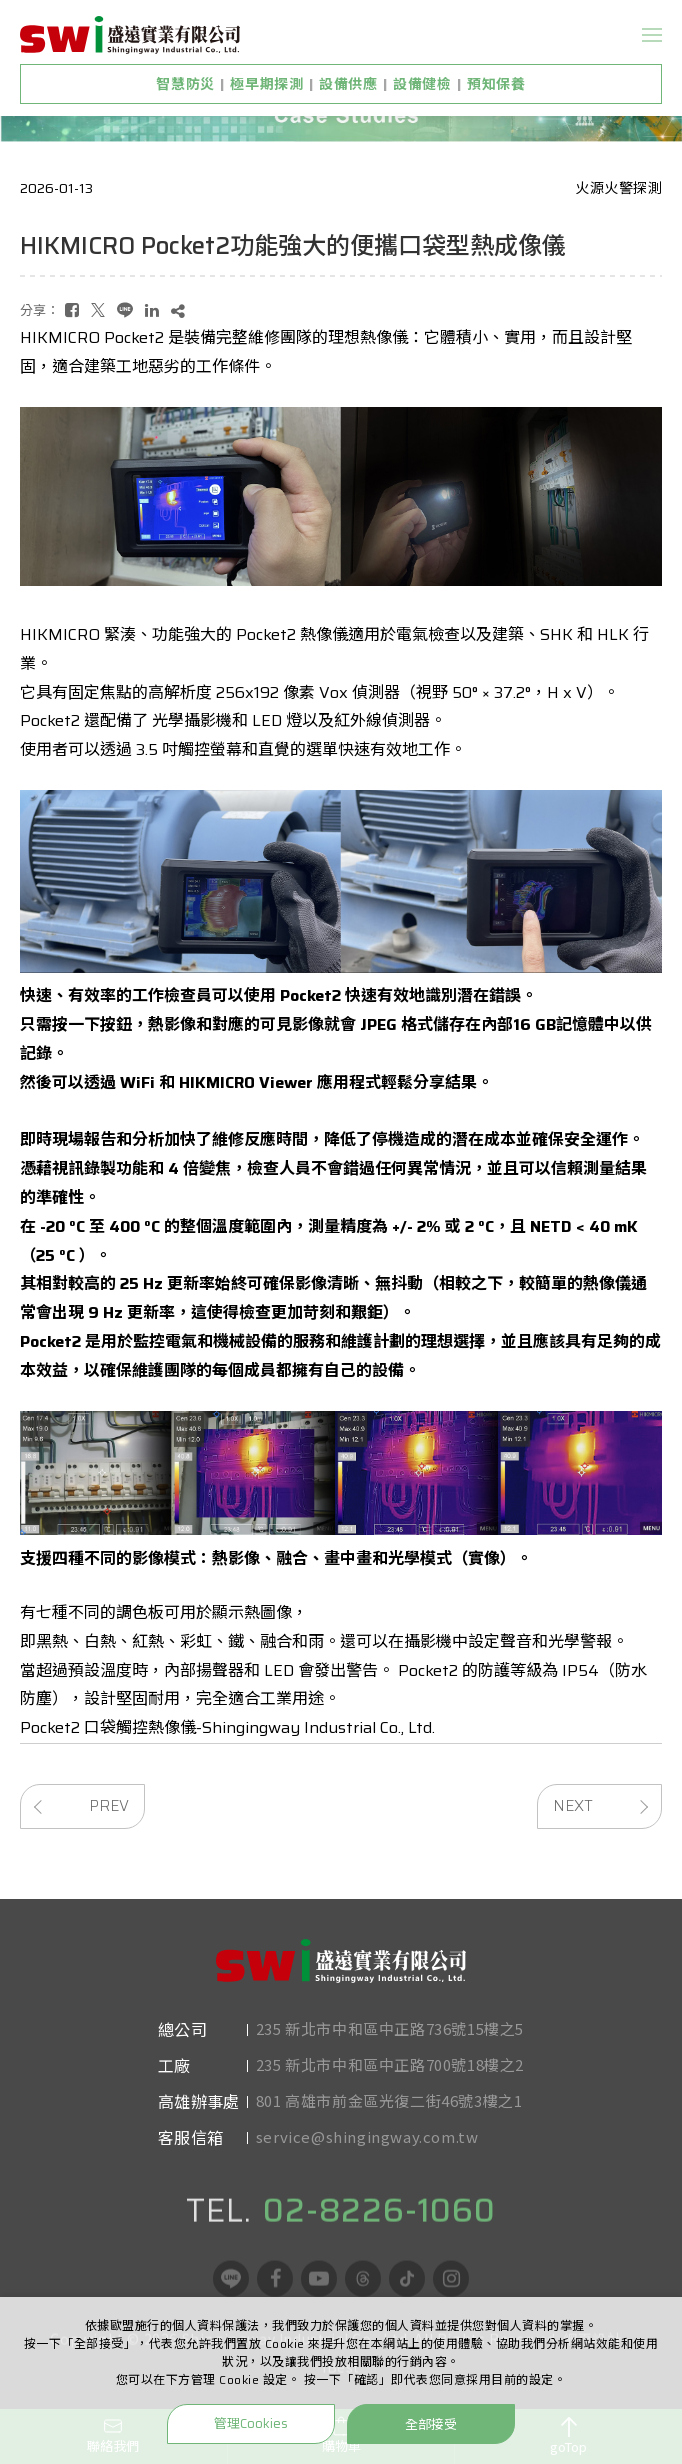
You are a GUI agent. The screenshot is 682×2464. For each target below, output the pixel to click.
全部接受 (431, 2423)
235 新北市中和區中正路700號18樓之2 (390, 2096)
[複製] (178, 310)
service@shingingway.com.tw (367, 2168)
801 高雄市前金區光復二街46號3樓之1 (389, 2132)
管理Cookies (251, 2423)
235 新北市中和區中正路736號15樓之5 (390, 2060)
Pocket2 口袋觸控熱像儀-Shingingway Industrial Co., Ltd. (227, 1727)
